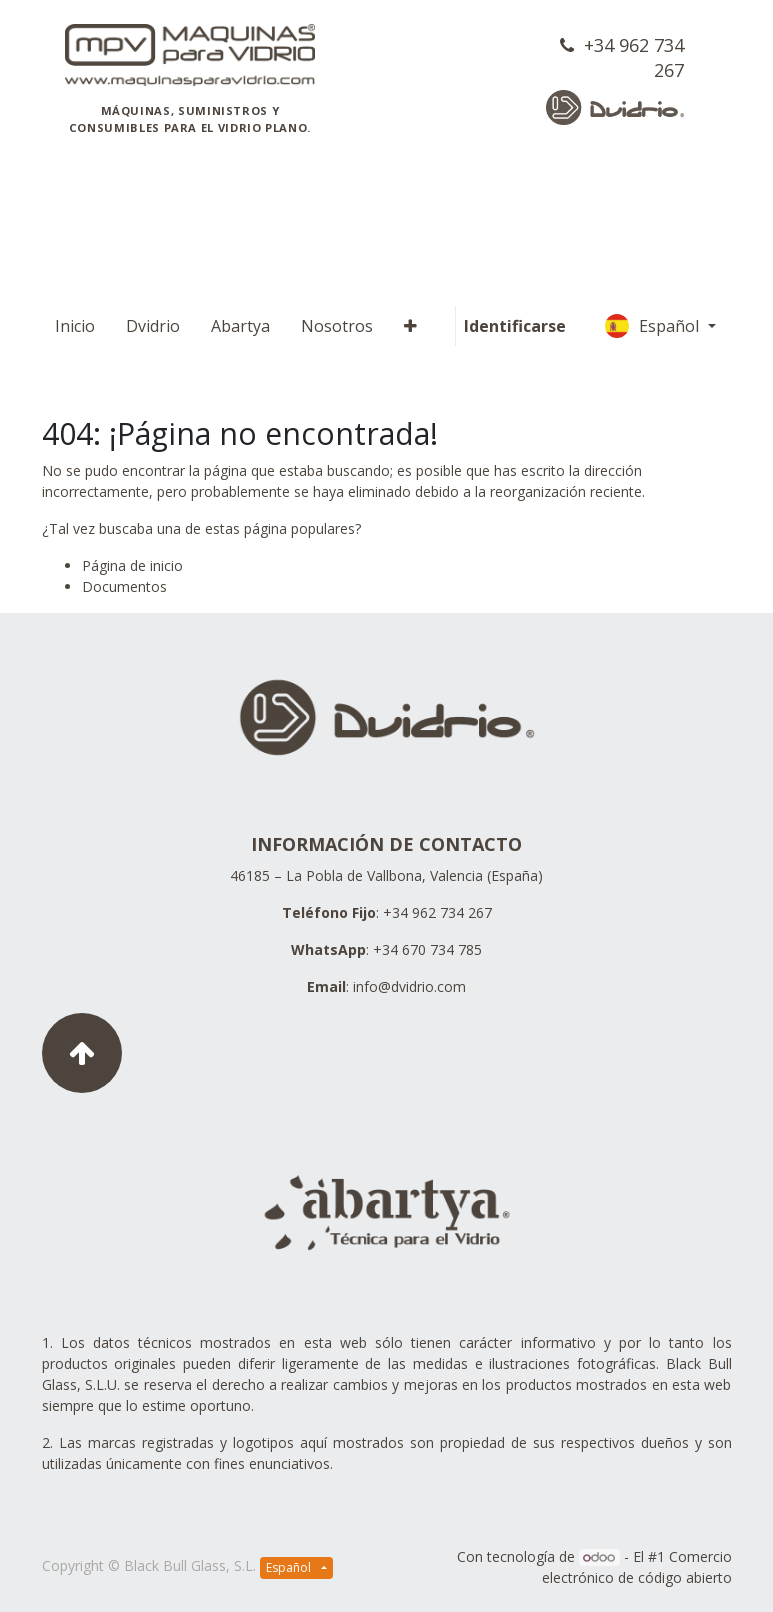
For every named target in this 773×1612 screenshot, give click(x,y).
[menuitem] (75, 326)
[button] (410, 326)
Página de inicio (132, 565)
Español (654, 326)
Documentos (124, 586)
